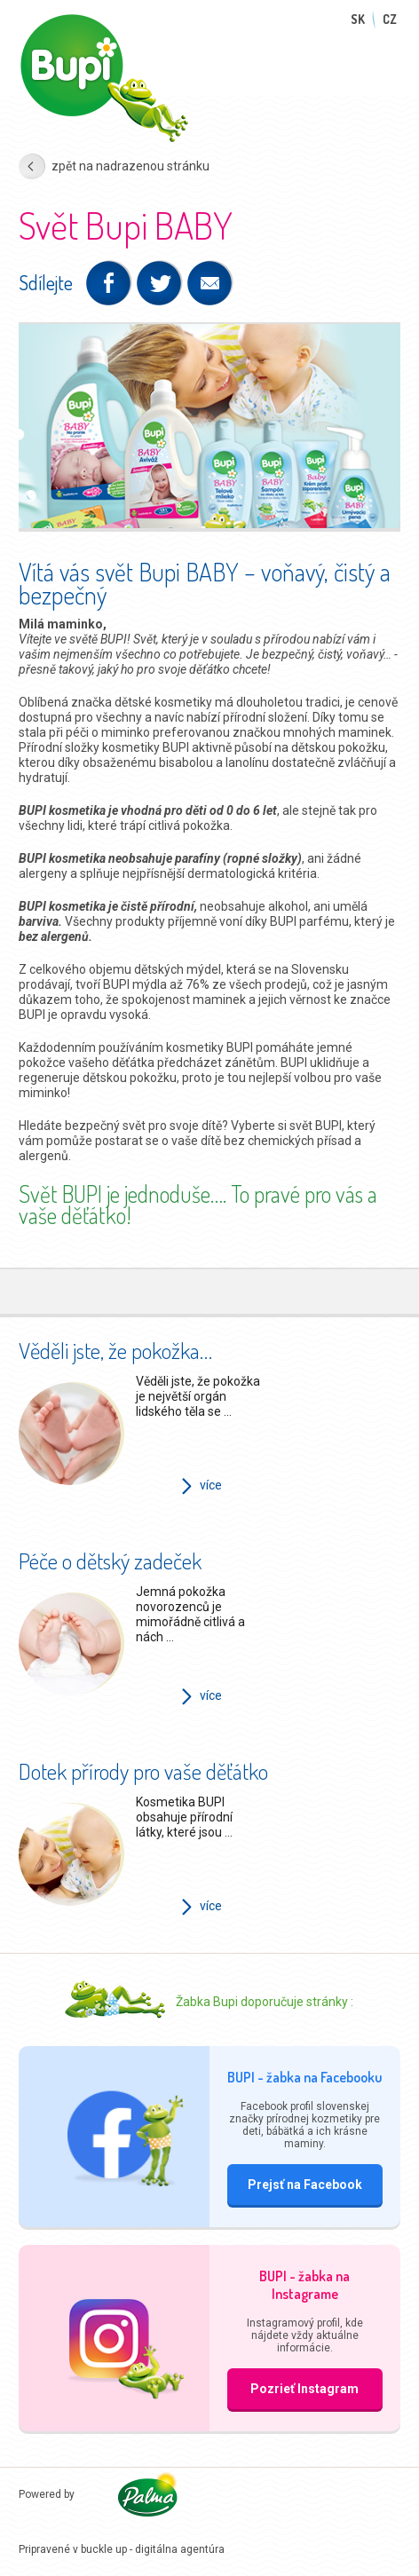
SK (358, 19)
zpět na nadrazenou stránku (130, 166)
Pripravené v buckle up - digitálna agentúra (122, 2549)
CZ (390, 19)
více (211, 1485)
